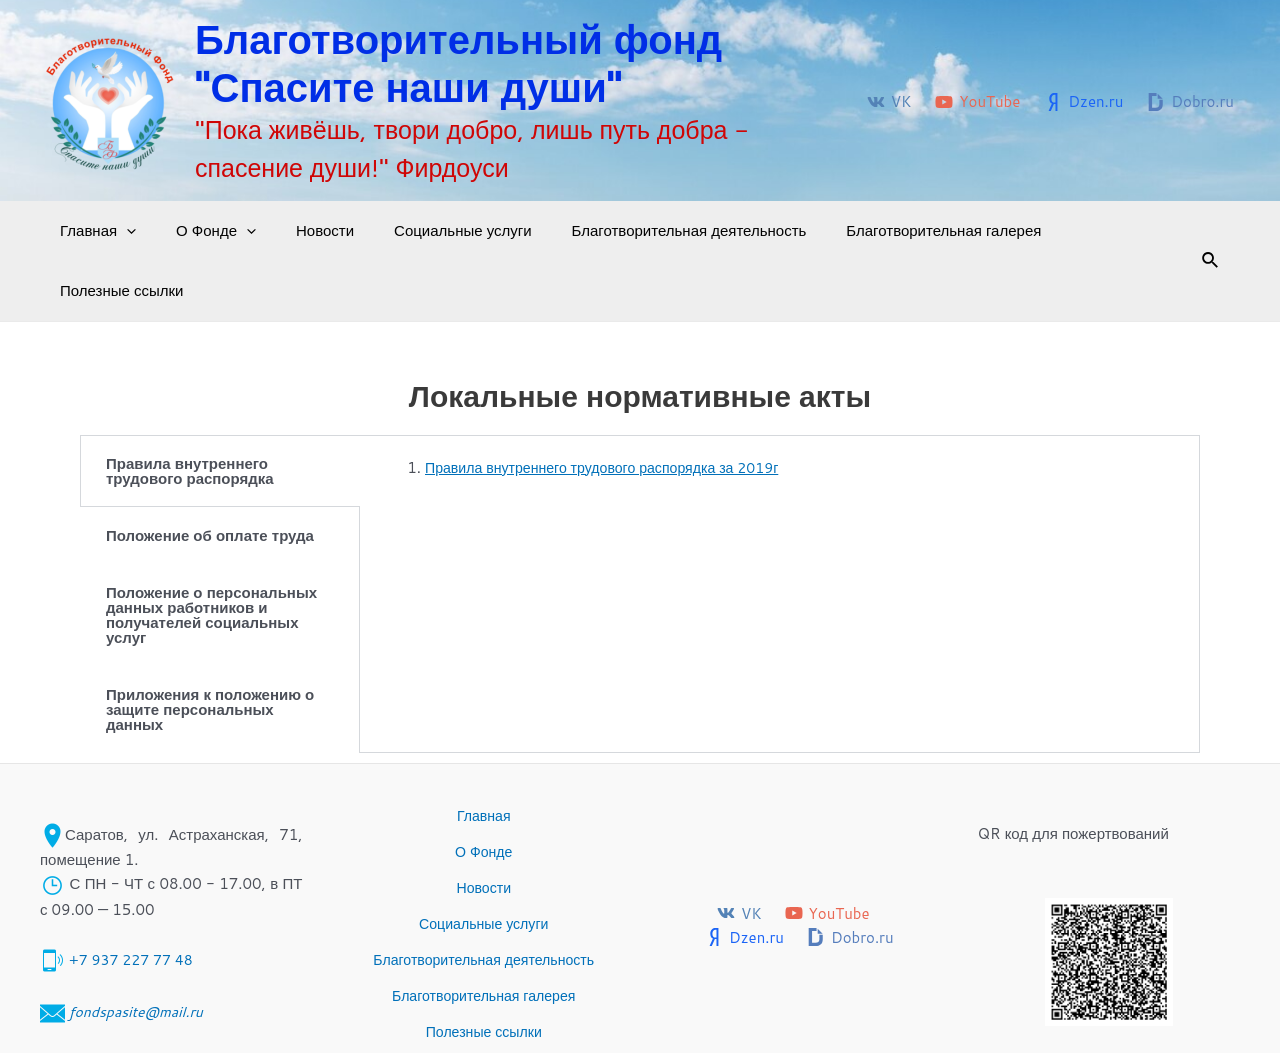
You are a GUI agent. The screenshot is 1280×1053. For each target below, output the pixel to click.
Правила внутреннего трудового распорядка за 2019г (613, 407)
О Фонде (201, 231)
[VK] (889, 102)
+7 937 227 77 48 (134, 876)
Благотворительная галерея (888, 230)
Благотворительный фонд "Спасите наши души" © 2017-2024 (943, 1012)
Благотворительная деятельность (644, 230)
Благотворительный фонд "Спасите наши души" (458, 62)
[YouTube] (977, 102)
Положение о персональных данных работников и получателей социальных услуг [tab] (211, 555)
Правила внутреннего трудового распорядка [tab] (190, 411)
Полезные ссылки (1077, 230)
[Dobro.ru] (1190, 102)
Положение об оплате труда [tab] (210, 475)
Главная (93, 231)
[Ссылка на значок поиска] (1184, 231)
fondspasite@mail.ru (140, 927)
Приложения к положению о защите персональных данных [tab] (210, 649)
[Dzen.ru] (1083, 102)
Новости (300, 230)
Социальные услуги (428, 230)
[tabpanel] (779, 419)
